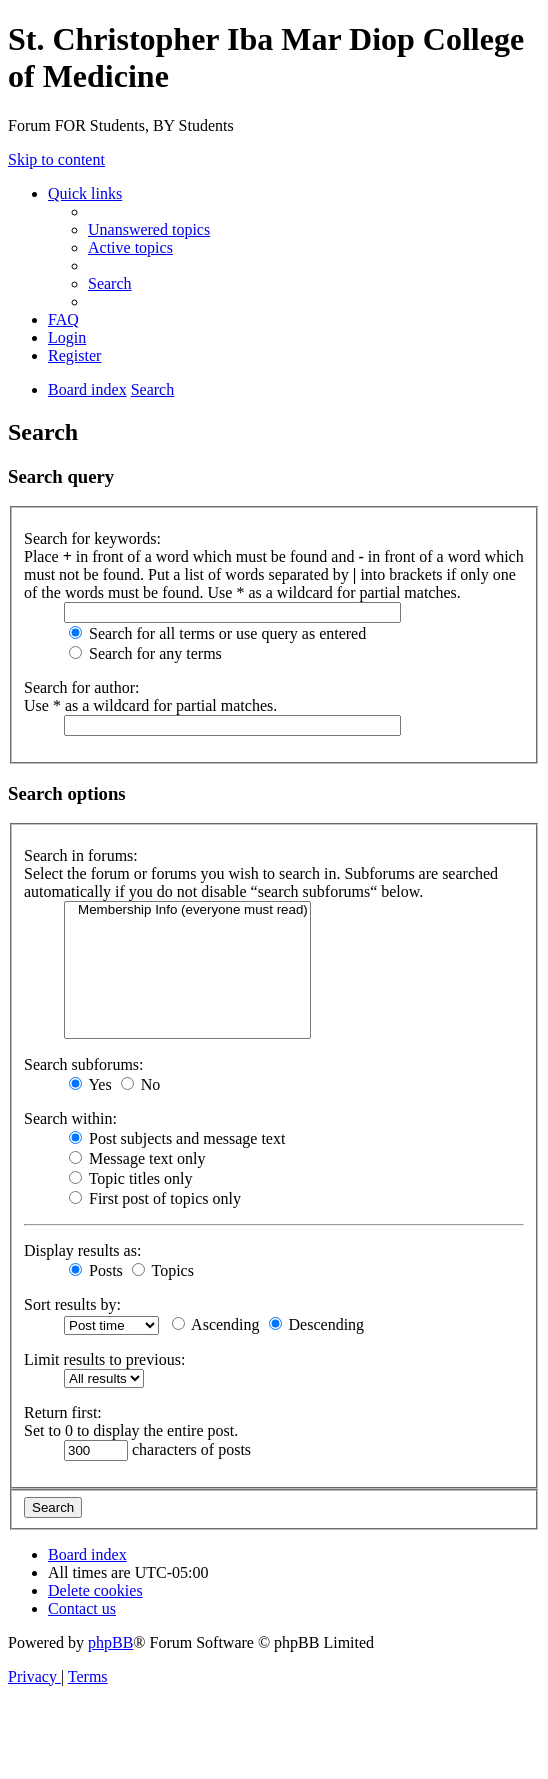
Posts (96, 1270)
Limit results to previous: (104, 1359)
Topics (163, 1270)
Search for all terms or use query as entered (217, 633)
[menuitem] (149, 229)
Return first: (63, 1412)
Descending (317, 1324)
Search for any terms (145, 653)
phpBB (110, 1642)
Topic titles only (130, 1178)
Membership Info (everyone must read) (187, 910)
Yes (90, 1084)
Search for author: (82, 687)
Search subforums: (84, 1064)
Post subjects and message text (177, 1138)
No (141, 1084)
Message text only (137, 1158)
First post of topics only (155, 1198)
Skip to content (56, 159)
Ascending (216, 1324)
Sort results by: (72, 1304)
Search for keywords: (92, 538)
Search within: (70, 1118)
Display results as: (82, 1250)
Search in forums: (81, 855)
